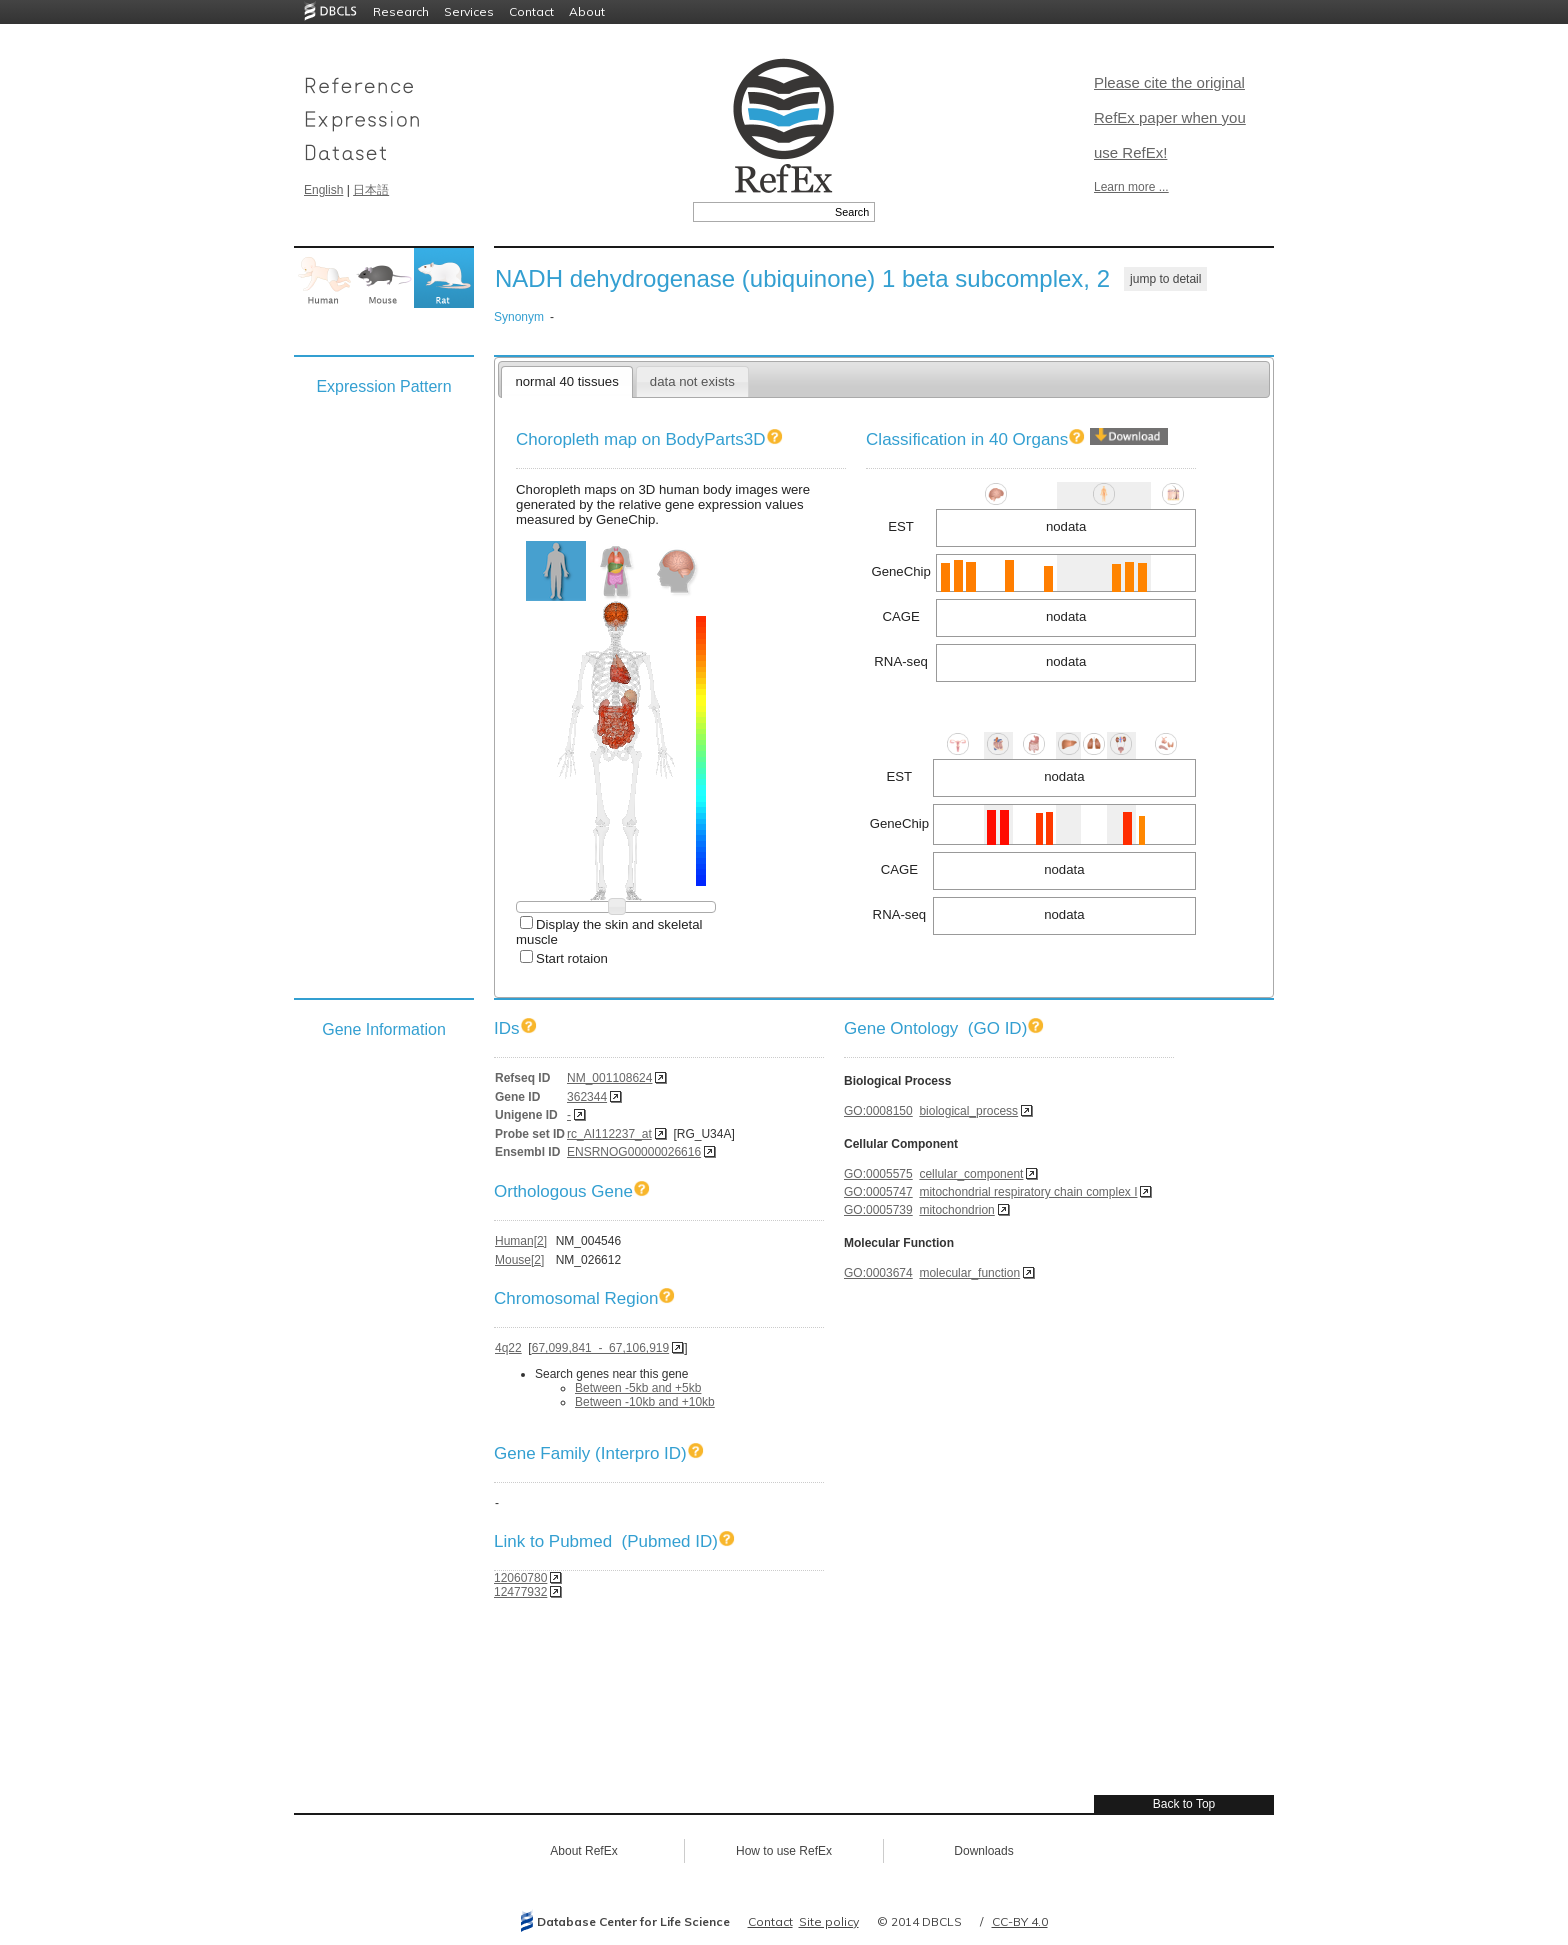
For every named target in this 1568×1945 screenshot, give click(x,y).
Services (469, 11)
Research (401, 11)
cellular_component (971, 1174)
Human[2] (521, 1241)
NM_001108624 (609, 1078)
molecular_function (969, 1273)
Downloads (983, 1851)
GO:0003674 (878, 1273)
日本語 (371, 190)
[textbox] (761, 212)
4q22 (508, 1348)
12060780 (520, 1578)
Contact (531, 11)
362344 (587, 1097)
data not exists (692, 381)
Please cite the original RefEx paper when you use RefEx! (1170, 117)
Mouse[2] (519, 1260)
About (587, 11)
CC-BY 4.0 (1020, 1921)
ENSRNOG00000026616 (634, 1152)
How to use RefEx (784, 1851)
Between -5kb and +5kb (638, 1388)
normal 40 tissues (566, 381)
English (323, 190)
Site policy (829, 1921)
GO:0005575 (878, 1174)
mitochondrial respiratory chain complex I (1028, 1192)
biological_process (968, 1111)
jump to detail (1165, 279)
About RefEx (583, 1851)
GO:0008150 (878, 1111)
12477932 (520, 1592)
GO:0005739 (878, 1210)
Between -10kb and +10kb (645, 1402)
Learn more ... (1131, 187)
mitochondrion (956, 1210)
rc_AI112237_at (609, 1134)
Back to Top (1184, 1804)
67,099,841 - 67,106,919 (600, 1348)
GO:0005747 (878, 1192)
